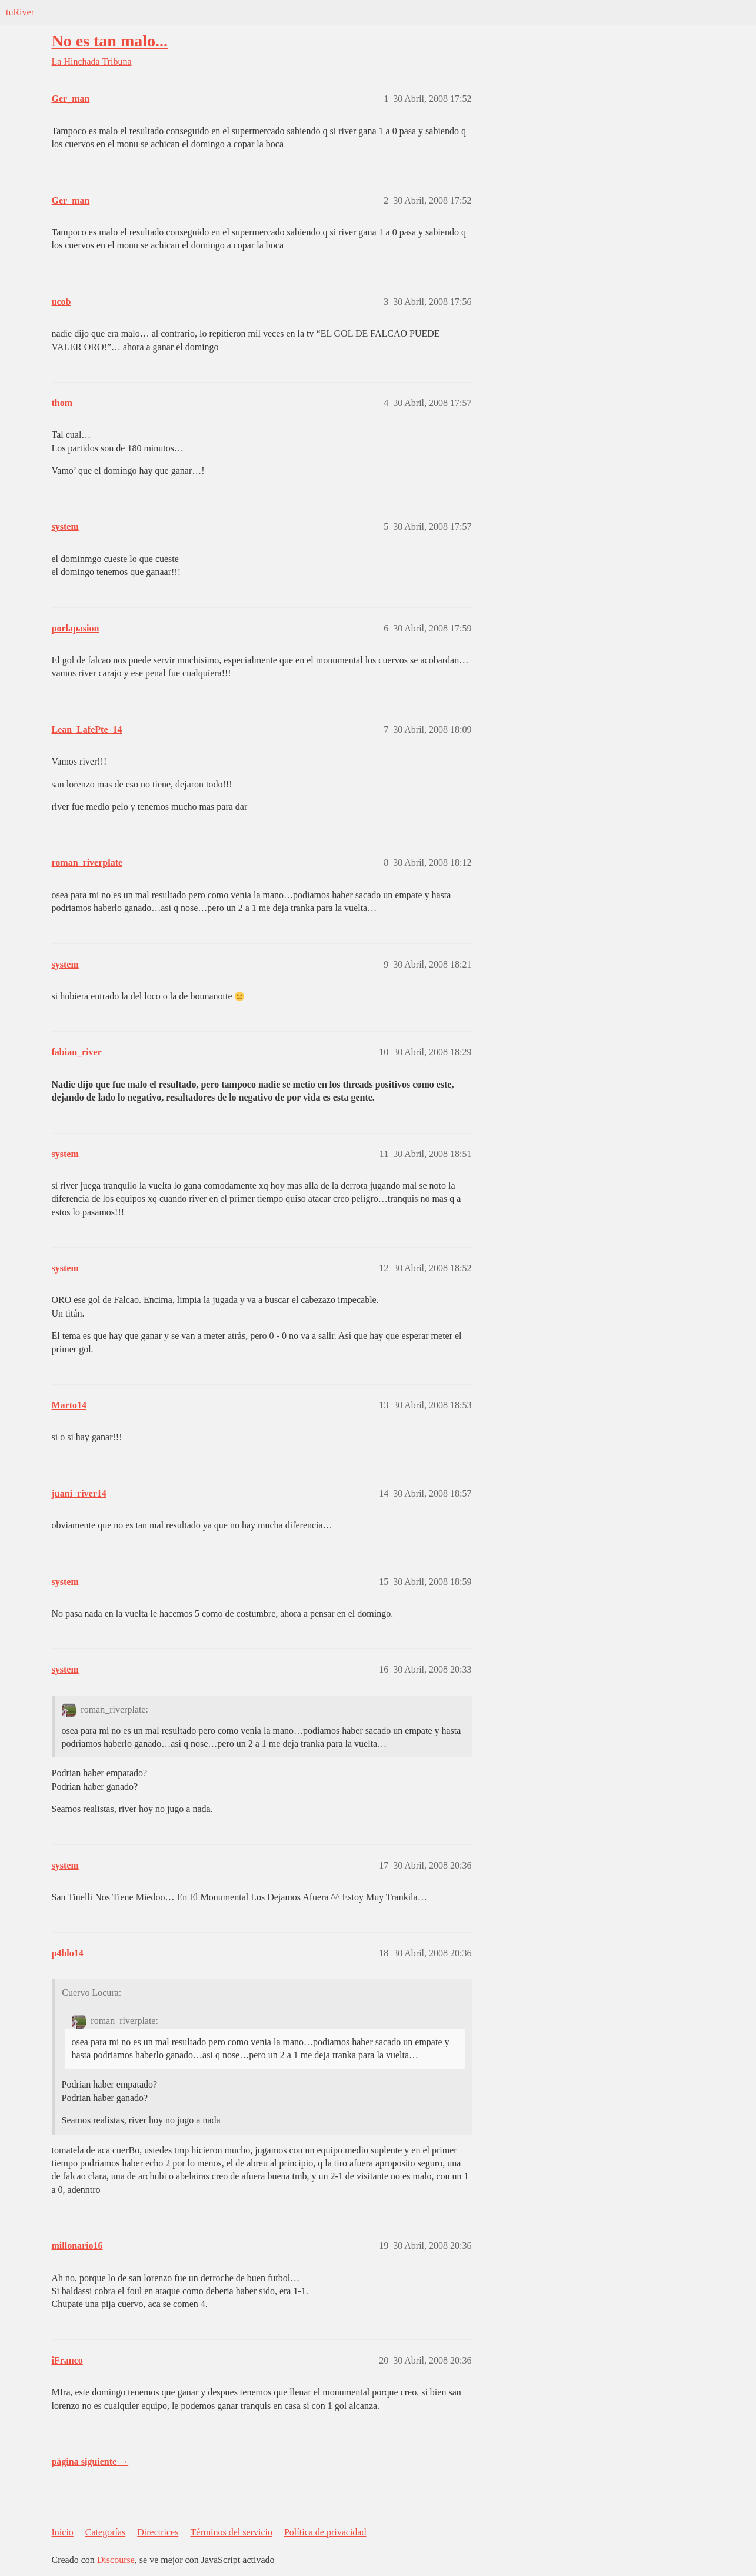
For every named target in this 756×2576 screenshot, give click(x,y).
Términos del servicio (231, 2532)
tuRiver (20, 12)
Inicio (63, 2532)
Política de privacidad (325, 2532)
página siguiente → (90, 2462)
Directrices (157, 2532)
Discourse (116, 2560)
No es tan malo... (110, 41)
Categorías (105, 2532)
